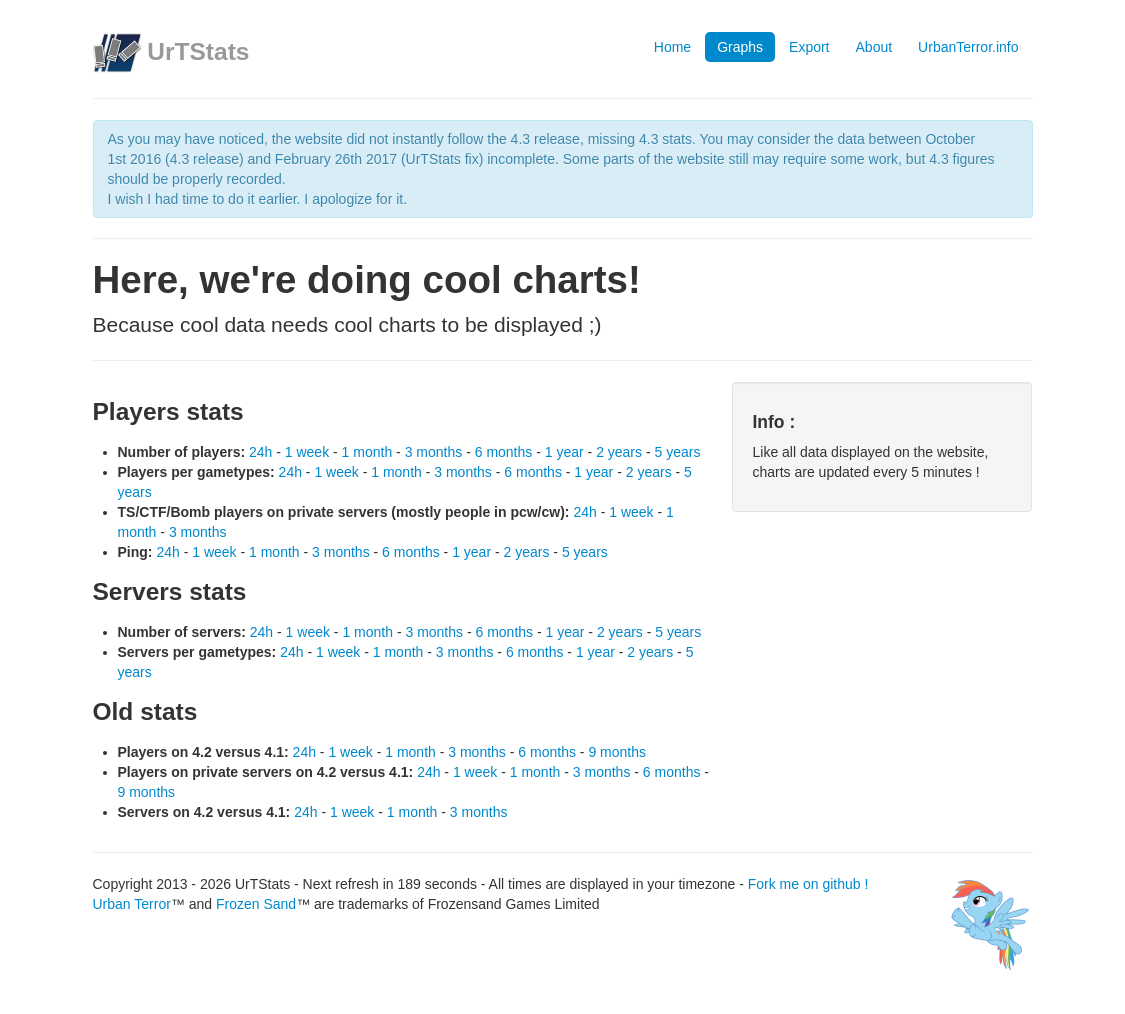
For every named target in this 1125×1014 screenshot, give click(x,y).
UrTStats (198, 51)
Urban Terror (132, 904)
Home (672, 47)
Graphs (740, 47)
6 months (504, 452)
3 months (434, 452)
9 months (617, 752)
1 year (564, 452)
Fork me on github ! (808, 884)
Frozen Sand (256, 904)
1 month (367, 452)
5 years (678, 452)
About (874, 47)
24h (260, 452)
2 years (619, 452)
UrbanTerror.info (968, 47)
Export (809, 47)
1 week (307, 452)
